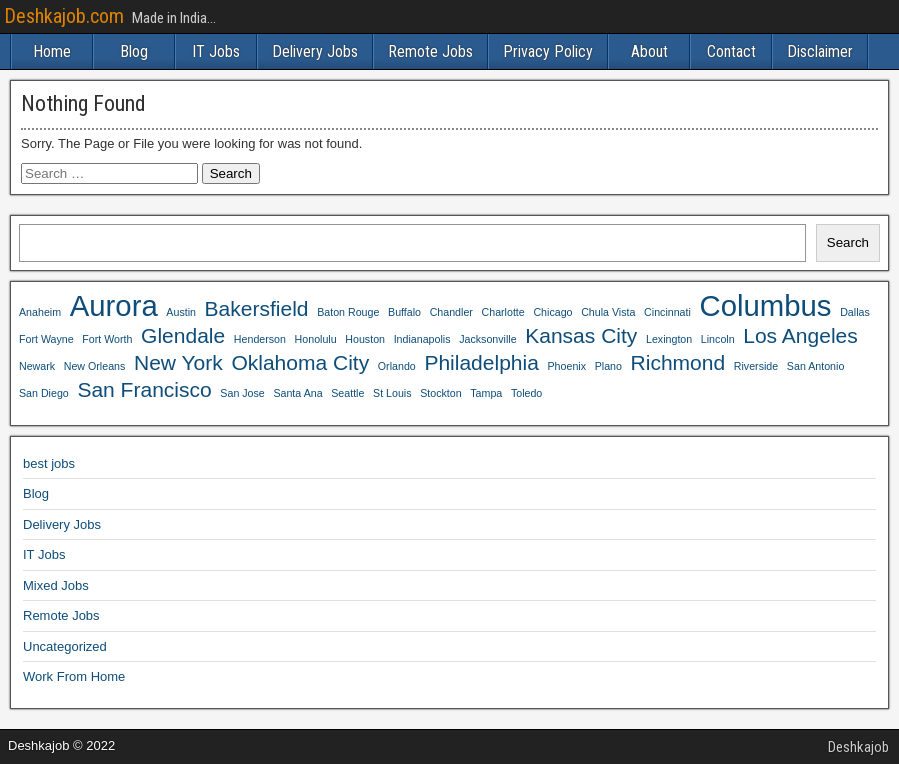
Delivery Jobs (315, 51)
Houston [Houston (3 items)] (365, 339)
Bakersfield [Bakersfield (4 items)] (257, 308)
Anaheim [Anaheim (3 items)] (40, 312)
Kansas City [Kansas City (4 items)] (581, 335)
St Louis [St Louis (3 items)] (392, 393)
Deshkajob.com (64, 16)
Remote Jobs (430, 51)
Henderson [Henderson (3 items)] (260, 339)
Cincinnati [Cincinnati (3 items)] (667, 312)
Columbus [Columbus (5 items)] (765, 306)
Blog (134, 51)
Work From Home (74, 676)
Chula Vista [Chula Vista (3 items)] (608, 312)
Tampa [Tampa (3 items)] (486, 393)
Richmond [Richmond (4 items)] (678, 362)
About (649, 51)
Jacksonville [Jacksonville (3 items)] (487, 339)
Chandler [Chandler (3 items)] (451, 312)
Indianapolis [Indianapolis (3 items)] (422, 339)
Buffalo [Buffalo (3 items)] (404, 312)
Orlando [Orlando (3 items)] (397, 366)
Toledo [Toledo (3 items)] (526, 393)
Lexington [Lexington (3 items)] (669, 339)
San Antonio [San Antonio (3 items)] (815, 366)
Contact (731, 51)
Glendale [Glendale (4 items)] (183, 335)
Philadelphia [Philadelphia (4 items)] (481, 362)
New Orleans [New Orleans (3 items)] (95, 366)
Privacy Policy (548, 51)
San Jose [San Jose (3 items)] (242, 393)
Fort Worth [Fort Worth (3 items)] (107, 339)
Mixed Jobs (56, 585)
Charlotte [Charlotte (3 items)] (503, 312)
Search (848, 242)
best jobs (49, 463)
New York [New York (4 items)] (178, 362)
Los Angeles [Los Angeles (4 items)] (800, 335)
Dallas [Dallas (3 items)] (855, 312)
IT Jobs (216, 51)
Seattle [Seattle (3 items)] (347, 393)
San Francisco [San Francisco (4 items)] (144, 389)
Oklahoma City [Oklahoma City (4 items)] (300, 362)
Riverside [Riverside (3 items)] (756, 366)
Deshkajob (858, 747)
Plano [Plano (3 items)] (608, 366)
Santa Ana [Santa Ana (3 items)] (297, 393)
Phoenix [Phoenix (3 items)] (567, 366)
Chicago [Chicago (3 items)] (552, 312)
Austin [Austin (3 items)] (181, 312)
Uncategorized (65, 646)
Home (52, 51)
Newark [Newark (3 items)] (37, 366)
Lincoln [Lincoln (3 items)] (718, 339)
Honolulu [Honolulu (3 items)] (316, 339)
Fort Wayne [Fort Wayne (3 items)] (46, 339)
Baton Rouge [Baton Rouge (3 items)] (348, 312)
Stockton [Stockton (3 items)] (440, 393)
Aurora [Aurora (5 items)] (114, 306)
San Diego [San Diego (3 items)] (44, 393)
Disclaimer (820, 51)
